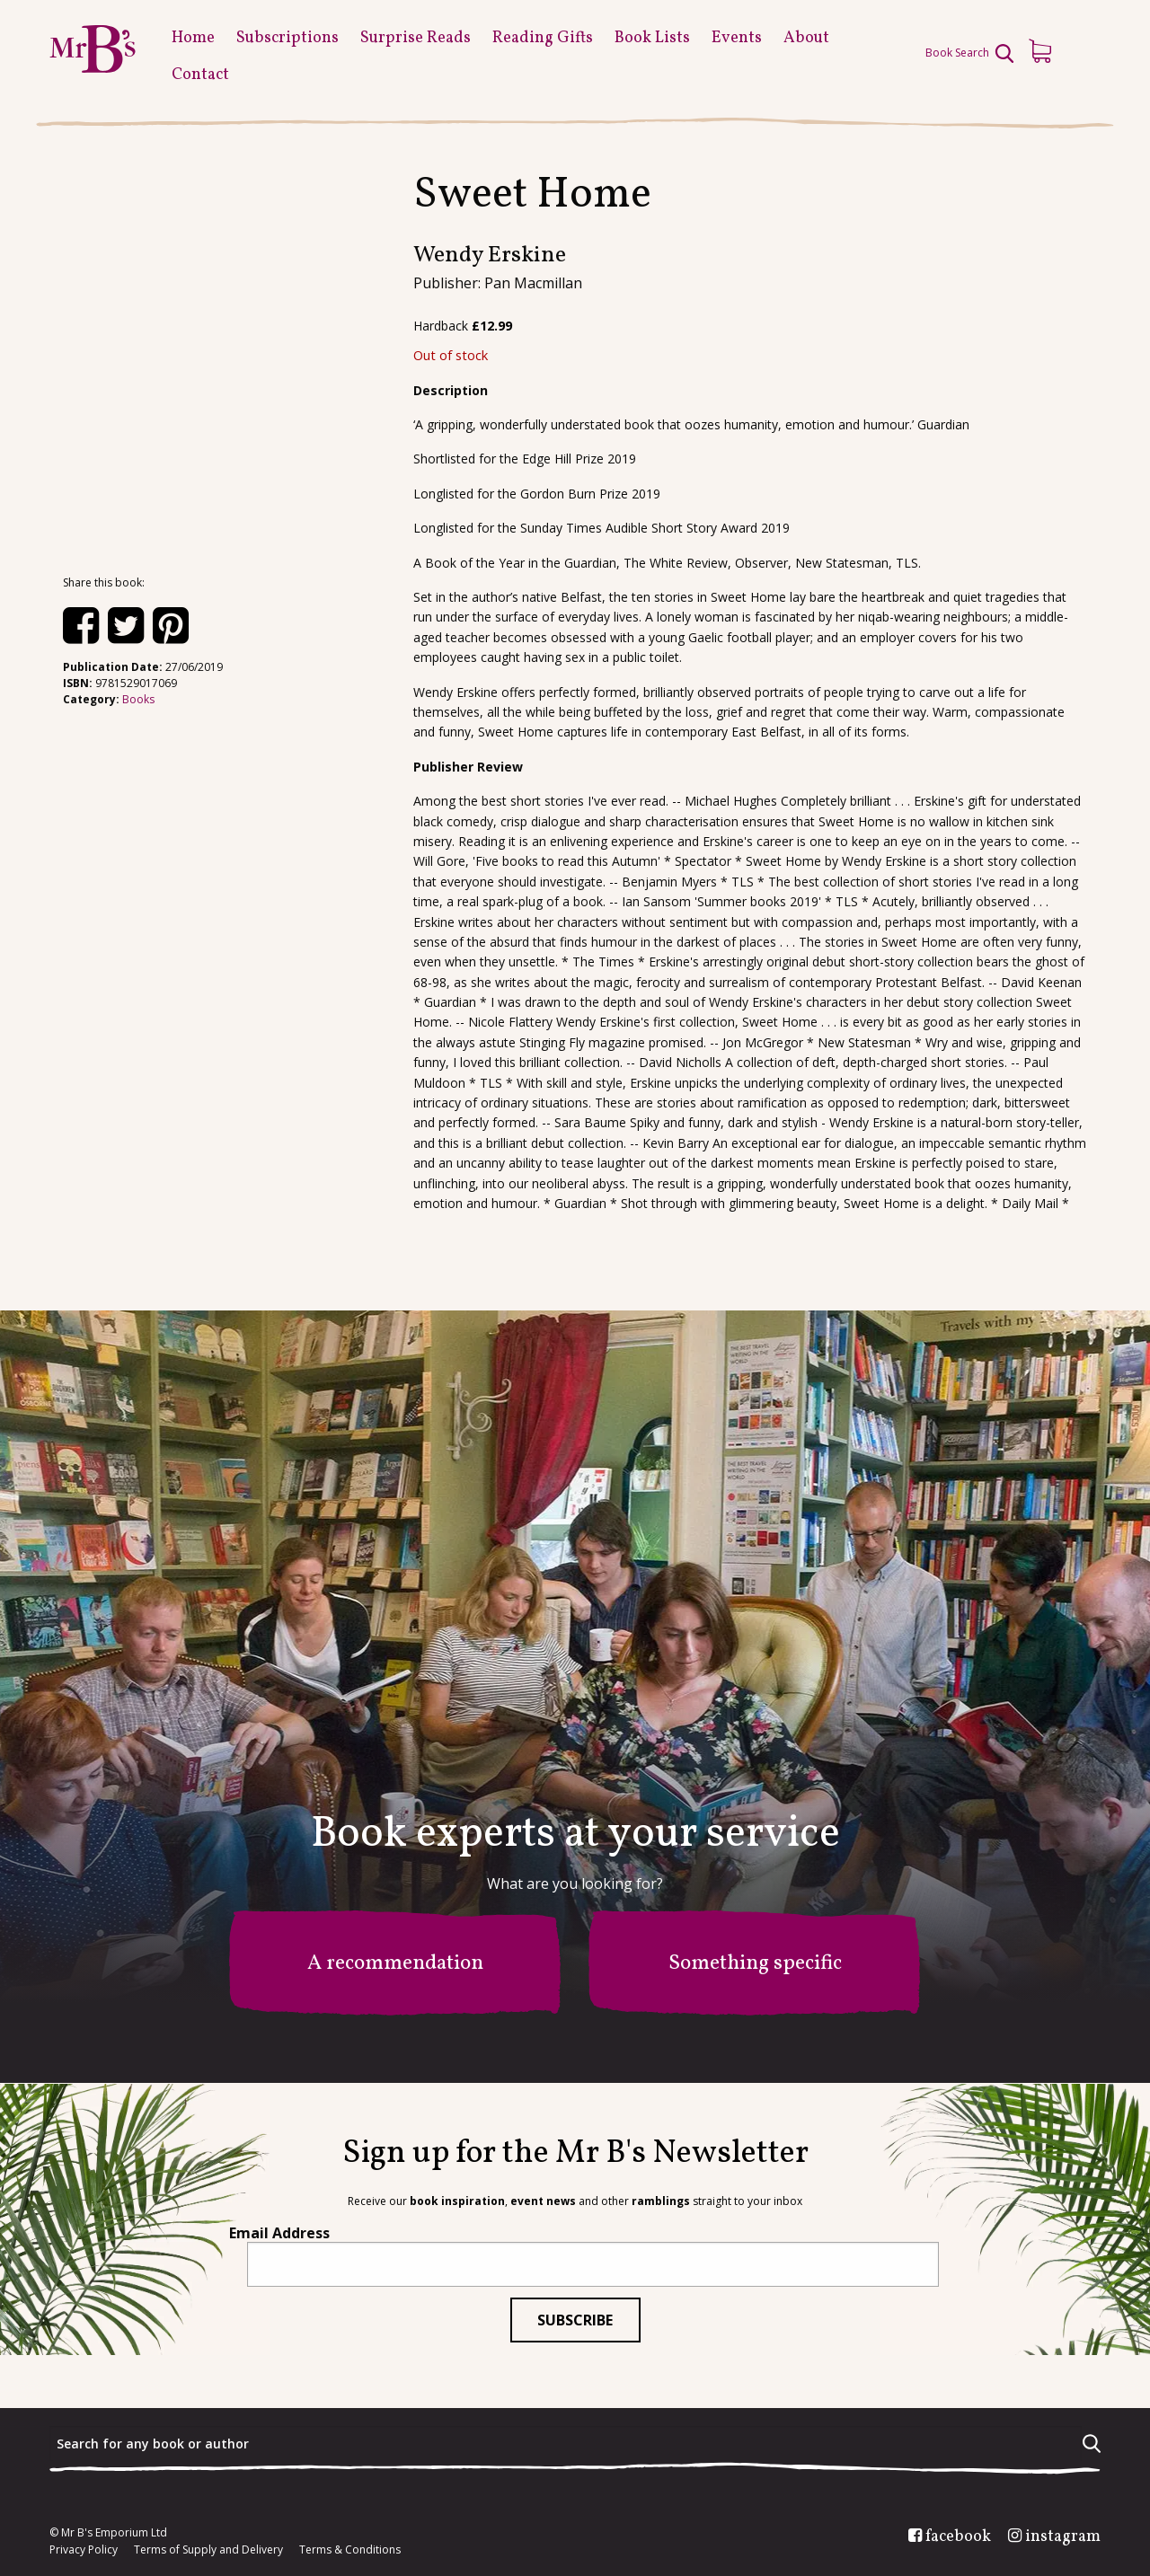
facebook (958, 2537)
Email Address (279, 2233)
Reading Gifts (542, 38)
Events (737, 38)
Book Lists (652, 38)
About (806, 38)
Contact (200, 75)
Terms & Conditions (350, 2550)
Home (193, 38)
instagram (1063, 2537)
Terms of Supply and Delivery (208, 2550)
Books (138, 699)
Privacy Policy (83, 2550)
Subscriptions (287, 38)
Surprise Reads (415, 38)
